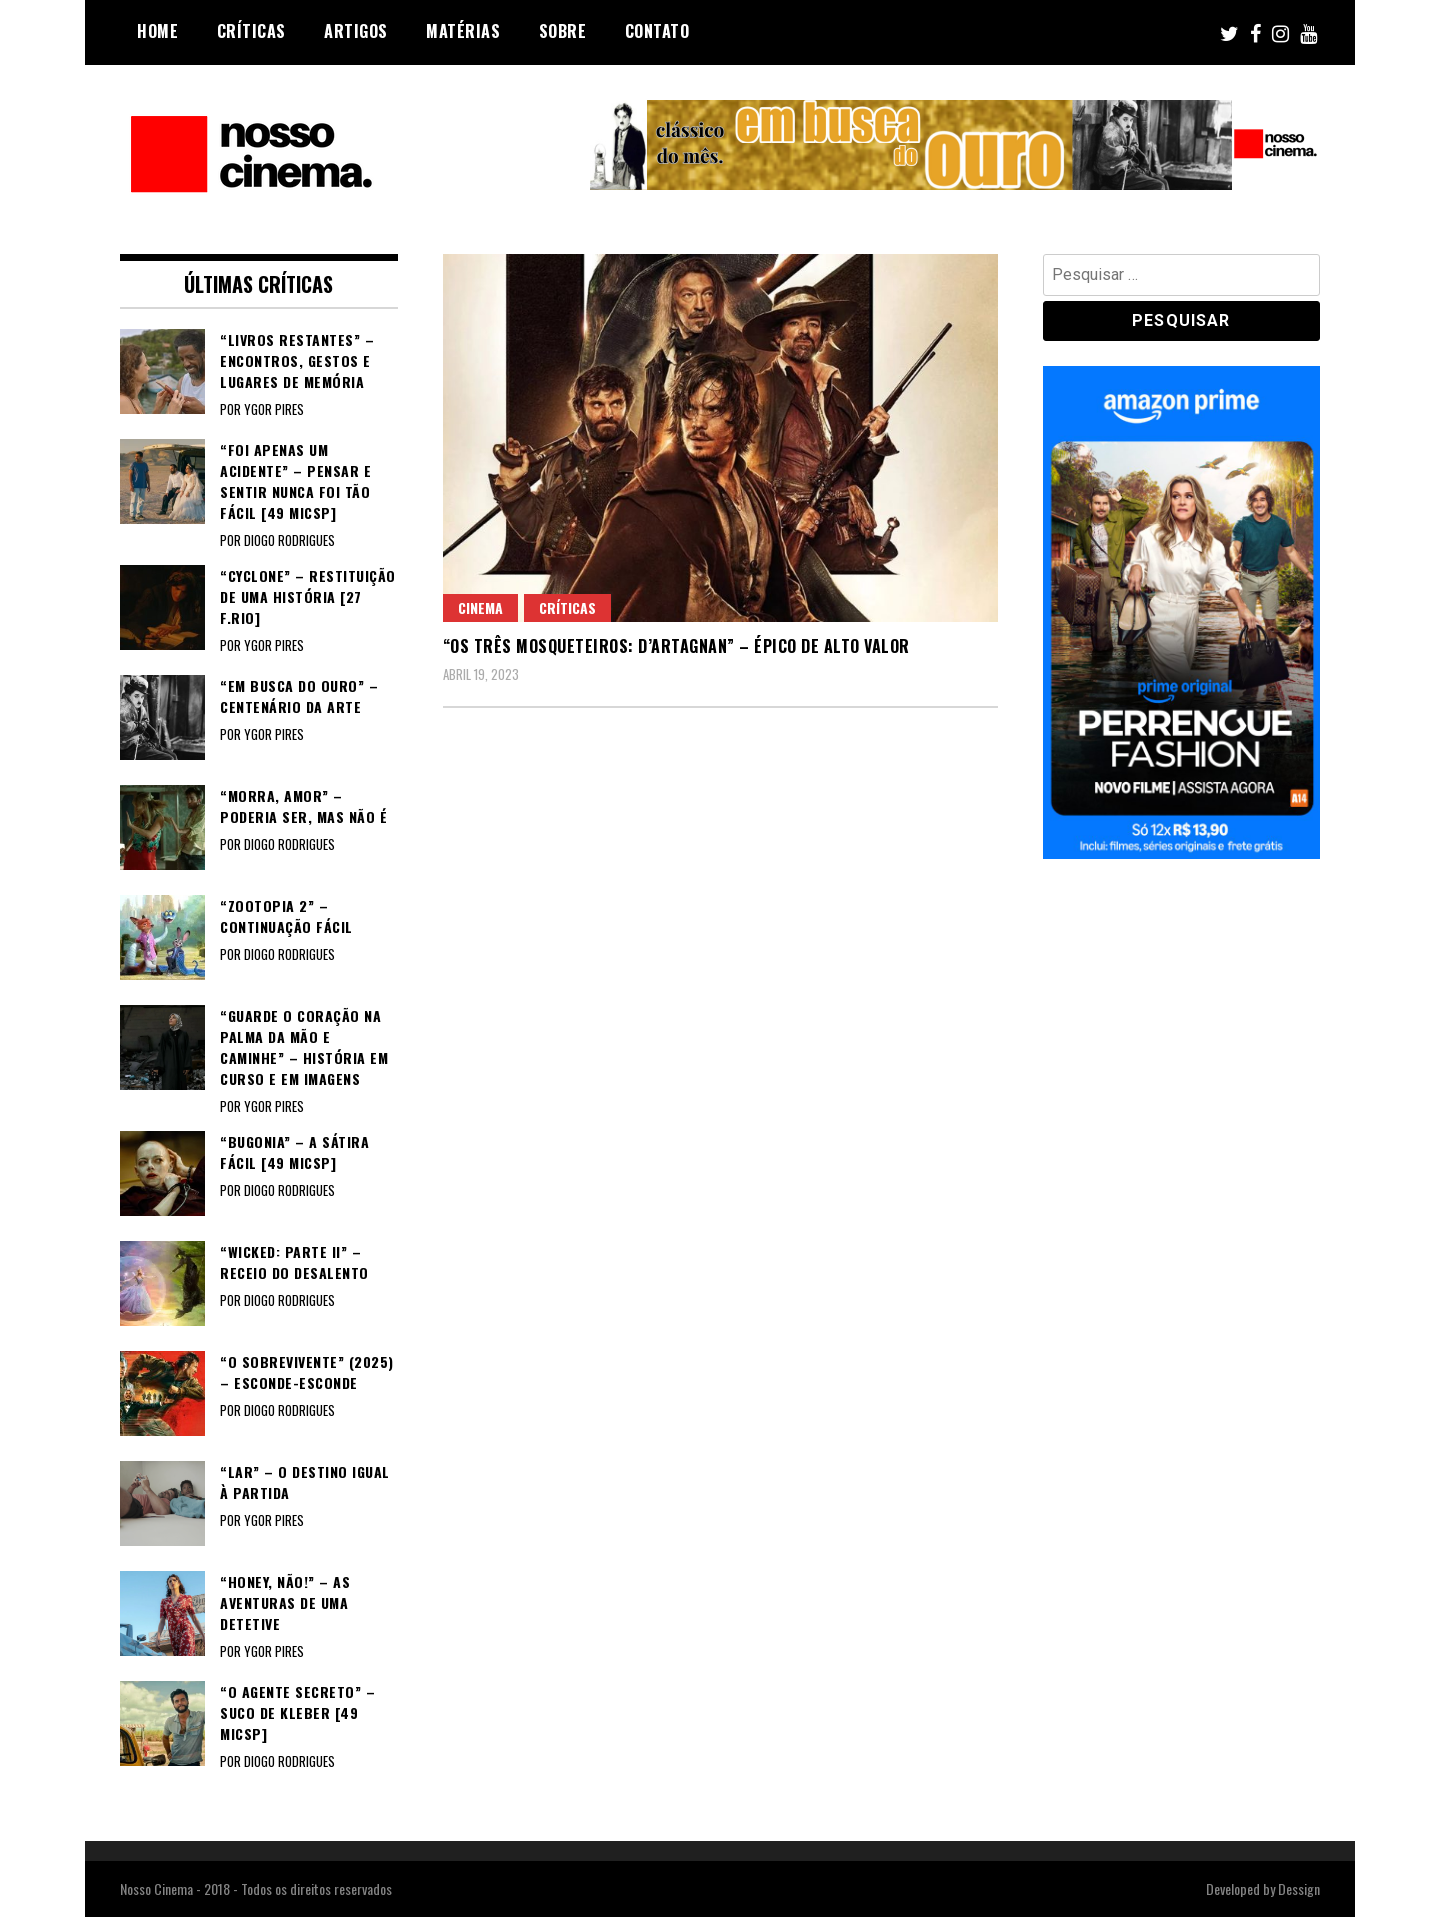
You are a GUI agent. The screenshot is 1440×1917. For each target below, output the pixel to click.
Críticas (251, 31)
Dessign (1299, 1888)
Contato (657, 31)
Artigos (356, 31)
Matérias (463, 31)
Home (157, 31)
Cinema (480, 607)
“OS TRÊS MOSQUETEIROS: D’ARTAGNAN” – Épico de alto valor (676, 646)
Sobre (563, 31)
